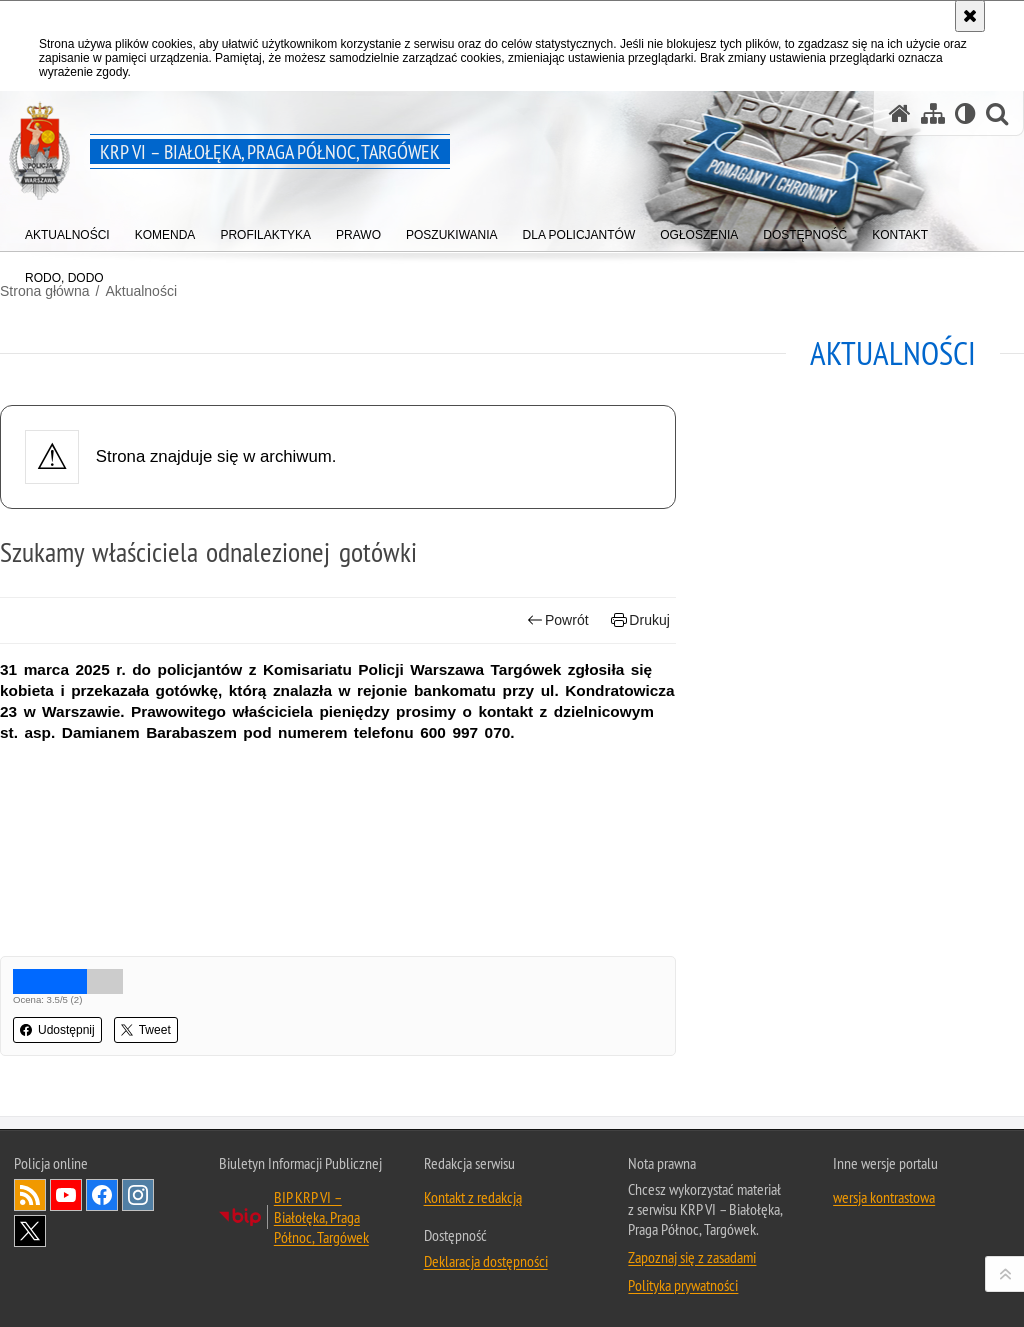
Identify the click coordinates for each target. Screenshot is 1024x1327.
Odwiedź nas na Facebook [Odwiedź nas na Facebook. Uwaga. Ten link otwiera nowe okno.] (102, 1195)
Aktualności (141, 291)
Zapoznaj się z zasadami (692, 1257)
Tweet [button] (146, 1030)
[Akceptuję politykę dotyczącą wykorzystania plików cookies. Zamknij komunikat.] (970, 16)
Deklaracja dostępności (486, 1261)
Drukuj (640, 620)
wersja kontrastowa (884, 1197)
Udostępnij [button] (57, 1030)
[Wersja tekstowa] (965, 113)
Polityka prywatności (683, 1285)
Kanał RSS (30, 1195)
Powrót (558, 620)
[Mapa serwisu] (933, 113)
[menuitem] (67, 230)
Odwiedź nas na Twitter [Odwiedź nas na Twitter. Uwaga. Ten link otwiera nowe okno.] (30, 1231)
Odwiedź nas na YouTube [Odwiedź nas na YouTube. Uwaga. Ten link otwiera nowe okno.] (66, 1195)
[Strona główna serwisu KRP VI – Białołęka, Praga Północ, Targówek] (900, 113)
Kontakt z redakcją (473, 1197)
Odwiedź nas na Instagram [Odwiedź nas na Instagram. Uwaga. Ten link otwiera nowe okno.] (138, 1195)
